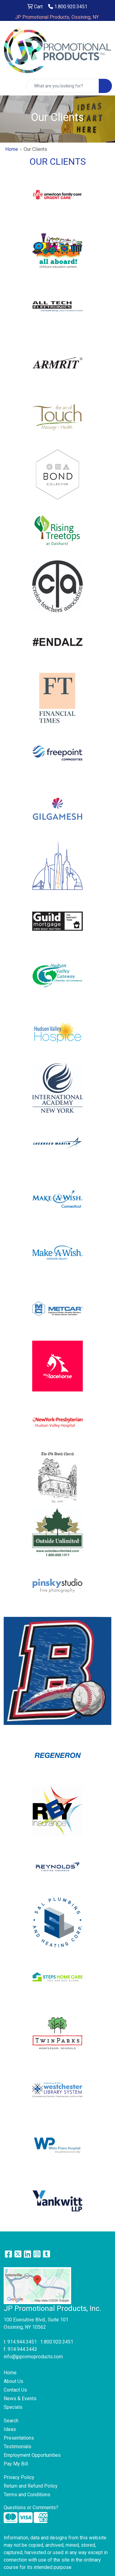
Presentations (19, 2438)
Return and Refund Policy (31, 2486)
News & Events (20, 2398)
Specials (13, 2407)
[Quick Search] (62, 86)
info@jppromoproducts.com (33, 2357)
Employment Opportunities (32, 2455)
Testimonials (17, 2446)
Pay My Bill (16, 2464)
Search (11, 2421)
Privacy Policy (19, 2477)
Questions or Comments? (31, 2507)
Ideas (10, 2429)
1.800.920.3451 (67, 7)
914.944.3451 (22, 2342)
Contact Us (15, 2390)
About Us (13, 2381)
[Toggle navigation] (9, 86)
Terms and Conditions (27, 2494)
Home (11, 149)
